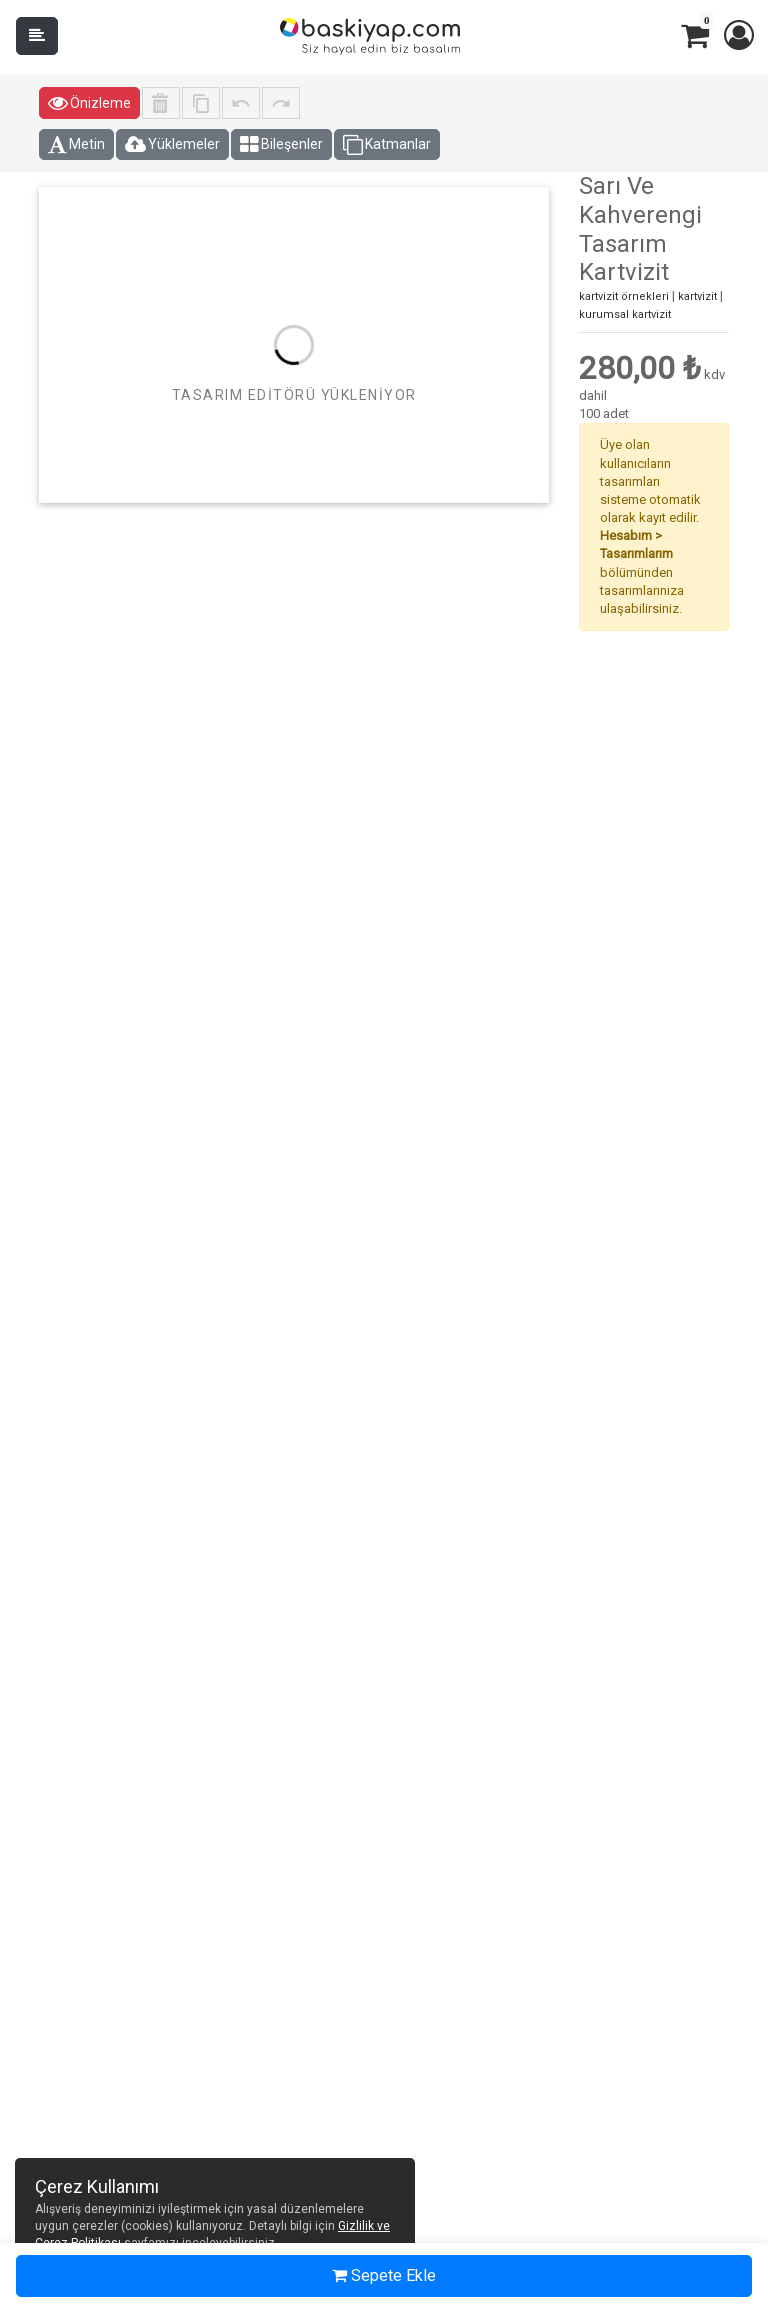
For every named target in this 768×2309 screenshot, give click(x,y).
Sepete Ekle (384, 2275)
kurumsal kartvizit (625, 314)
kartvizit (697, 296)
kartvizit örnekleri (624, 296)
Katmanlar (387, 145)
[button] (738, 36)
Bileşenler (281, 145)
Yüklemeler (172, 145)
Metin (76, 145)
